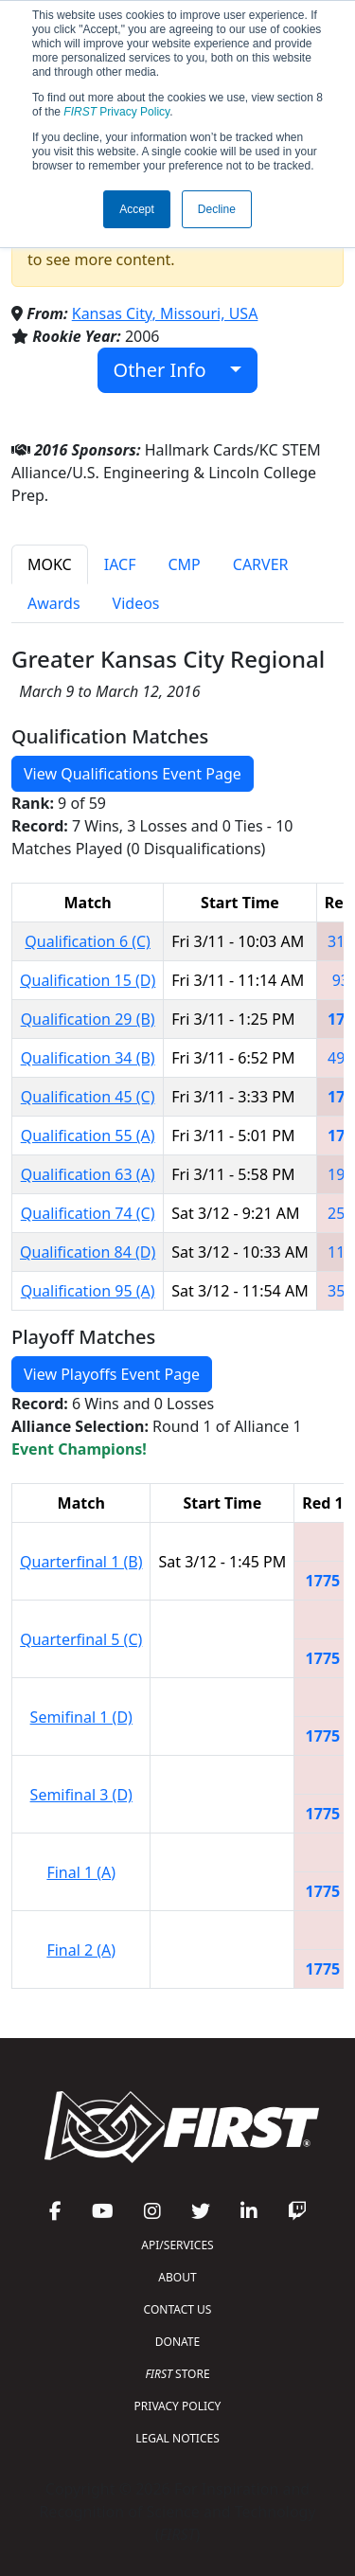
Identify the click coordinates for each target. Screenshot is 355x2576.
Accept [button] (136, 209)
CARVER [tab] (261, 564)
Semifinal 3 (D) (81, 1794)
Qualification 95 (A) (88, 1290)
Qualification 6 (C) (88, 941)
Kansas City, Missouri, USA (165, 313)
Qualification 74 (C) (88, 1213)
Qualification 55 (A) (88, 1135)
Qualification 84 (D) (87, 1252)
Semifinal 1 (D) (81, 1717)
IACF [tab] (120, 564)
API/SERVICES (177, 2245)
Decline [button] (217, 209)
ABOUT (177, 2277)
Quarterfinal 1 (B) (81, 1561)
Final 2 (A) (80, 1950)
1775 (323, 1580)
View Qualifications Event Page (132, 773)
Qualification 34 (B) (88, 1057)
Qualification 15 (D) (87, 980)
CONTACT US (178, 2309)
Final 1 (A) (80, 1872)
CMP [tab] (184, 564)
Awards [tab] (53, 603)
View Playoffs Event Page (112, 1374)
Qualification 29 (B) (88, 1019)
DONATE (177, 2342)
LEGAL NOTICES (177, 2438)
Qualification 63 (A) (88, 1174)
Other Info (170, 370)
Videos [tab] (136, 603)
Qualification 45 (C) (88, 1096)
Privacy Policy (116, 111)
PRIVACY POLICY (178, 2406)
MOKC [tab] (49, 564)
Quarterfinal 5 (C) (81, 1639)
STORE (177, 2374)
